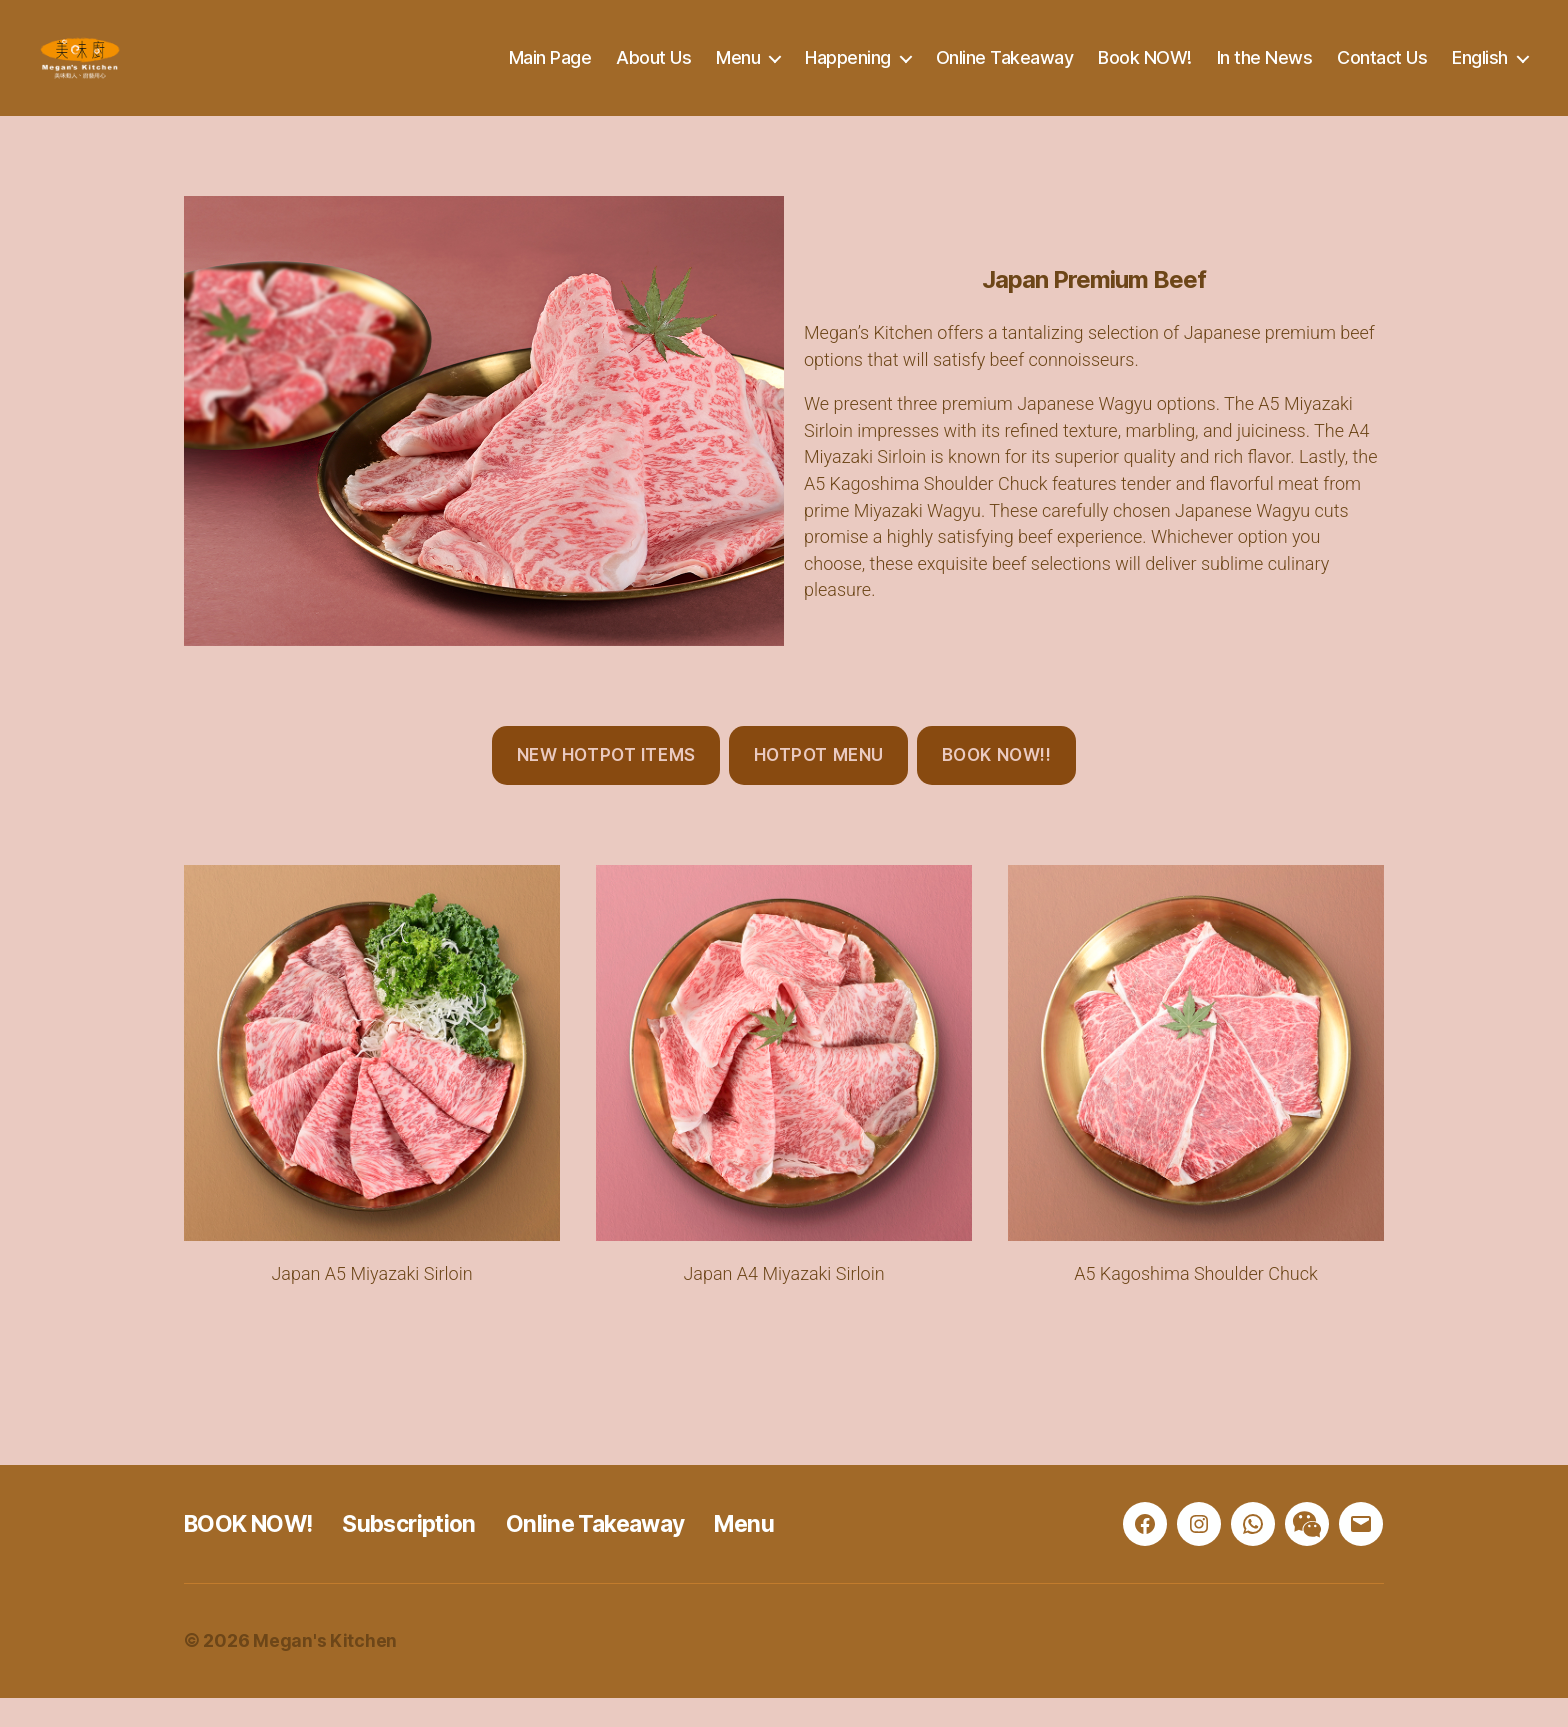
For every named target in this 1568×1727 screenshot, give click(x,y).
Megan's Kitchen (325, 1670)
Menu (738, 72)
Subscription (424, 1553)
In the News (1265, 72)
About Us (653, 72)
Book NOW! (1145, 72)
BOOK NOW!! (997, 785)
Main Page (550, 72)
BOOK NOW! (253, 1553)
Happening (848, 72)
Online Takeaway (1005, 72)
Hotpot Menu (819, 785)
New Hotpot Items (606, 785)
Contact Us (1382, 72)
